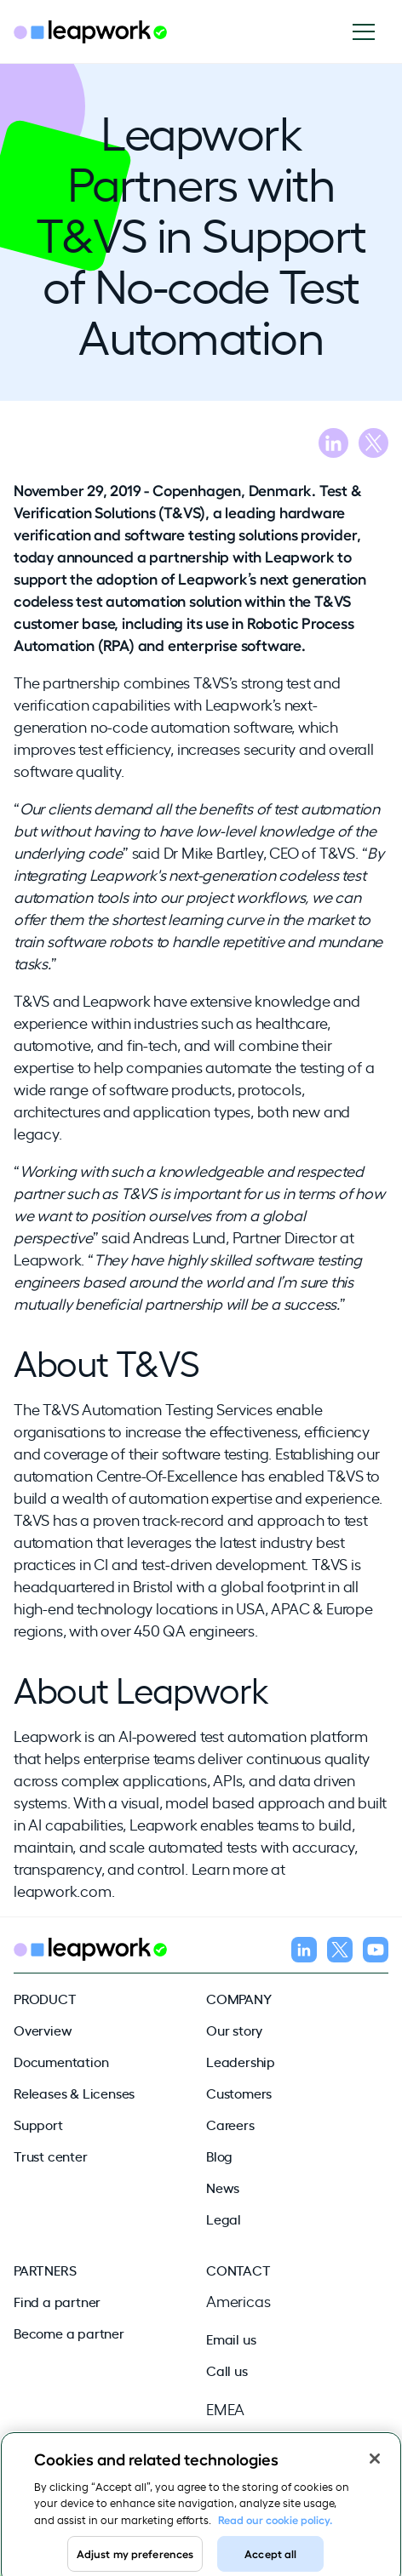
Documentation (61, 2061)
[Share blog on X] (373, 445)
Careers (230, 2124)
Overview (43, 2029)
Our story (234, 2029)
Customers (239, 2092)
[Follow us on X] (340, 1952)
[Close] (374, 2466)
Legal (223, 2218)
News (222, 2187)
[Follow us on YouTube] (375, 1952)
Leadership (240, 2061)
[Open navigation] (370, 32)
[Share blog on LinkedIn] (333, 445)
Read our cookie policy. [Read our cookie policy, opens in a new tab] (275, 2526)
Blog (219, 2155)
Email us (231, 2338)
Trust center (51, 2155)
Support (38, 2124)
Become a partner (69, 2332)
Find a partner (57, 2301)
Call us (227, 2370)
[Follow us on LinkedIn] (304, 1952)
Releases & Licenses (74, 2092)
